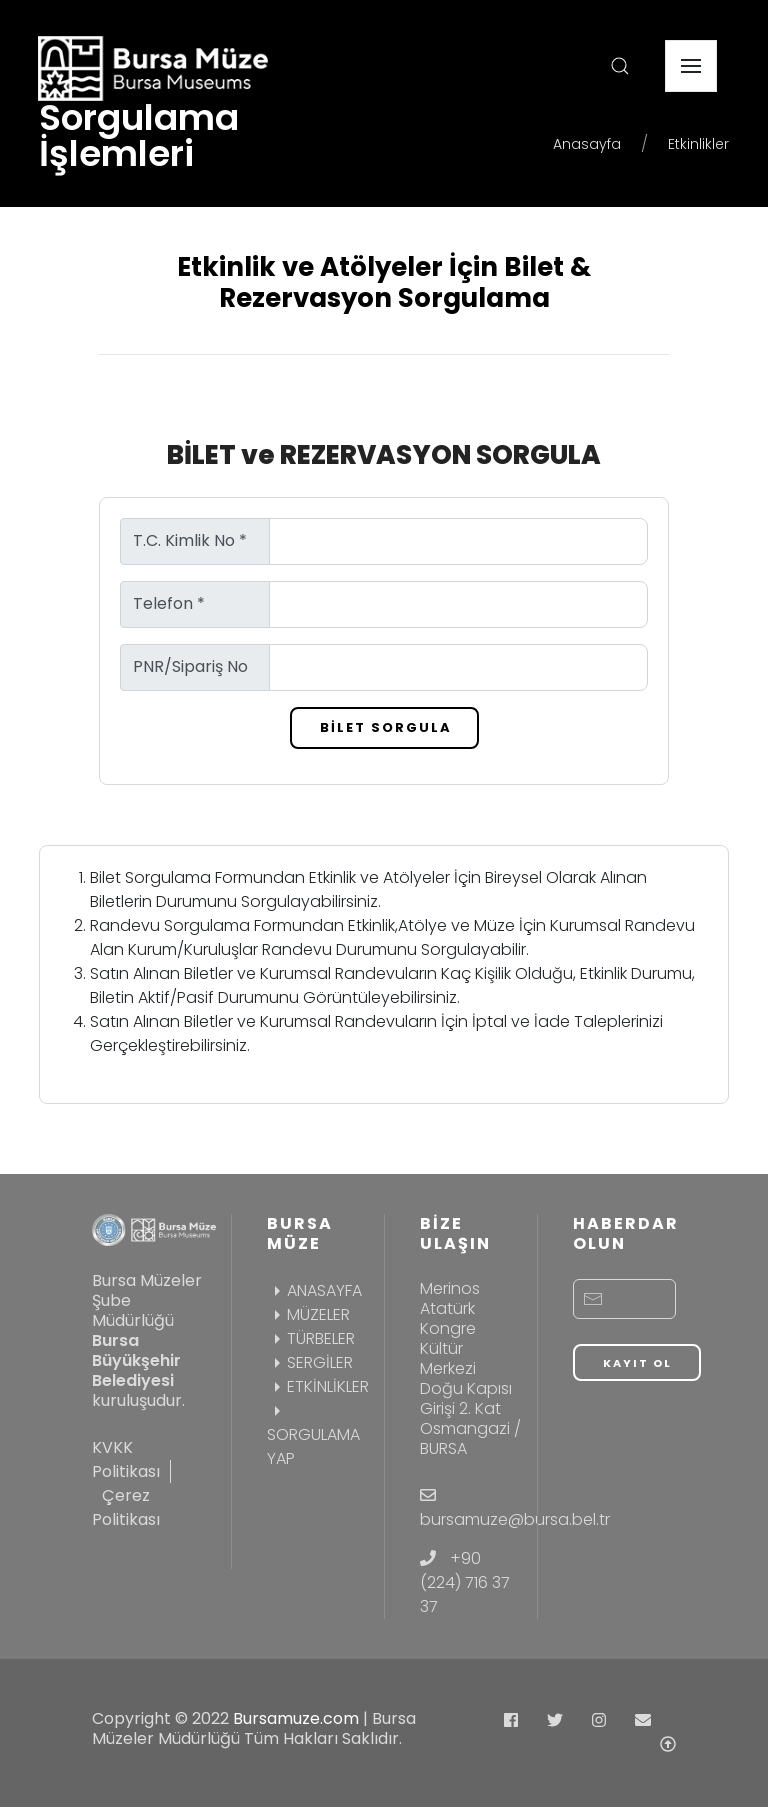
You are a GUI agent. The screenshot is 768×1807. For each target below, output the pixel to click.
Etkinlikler (698, 144)
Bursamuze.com (296, 1718)
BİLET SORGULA (386, 727)
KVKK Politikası (126, 1459)
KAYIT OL (637, 1363)
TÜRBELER (311, 1338)
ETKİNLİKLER (318, 1386)
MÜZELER (308, 1314)
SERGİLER (310, 1362)
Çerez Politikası (126, 1507)
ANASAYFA (314, 1290)
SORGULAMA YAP (313, 1435)
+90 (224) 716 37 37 (465, 1582)
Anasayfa (587, 144)
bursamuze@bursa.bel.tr (515, 1519)
